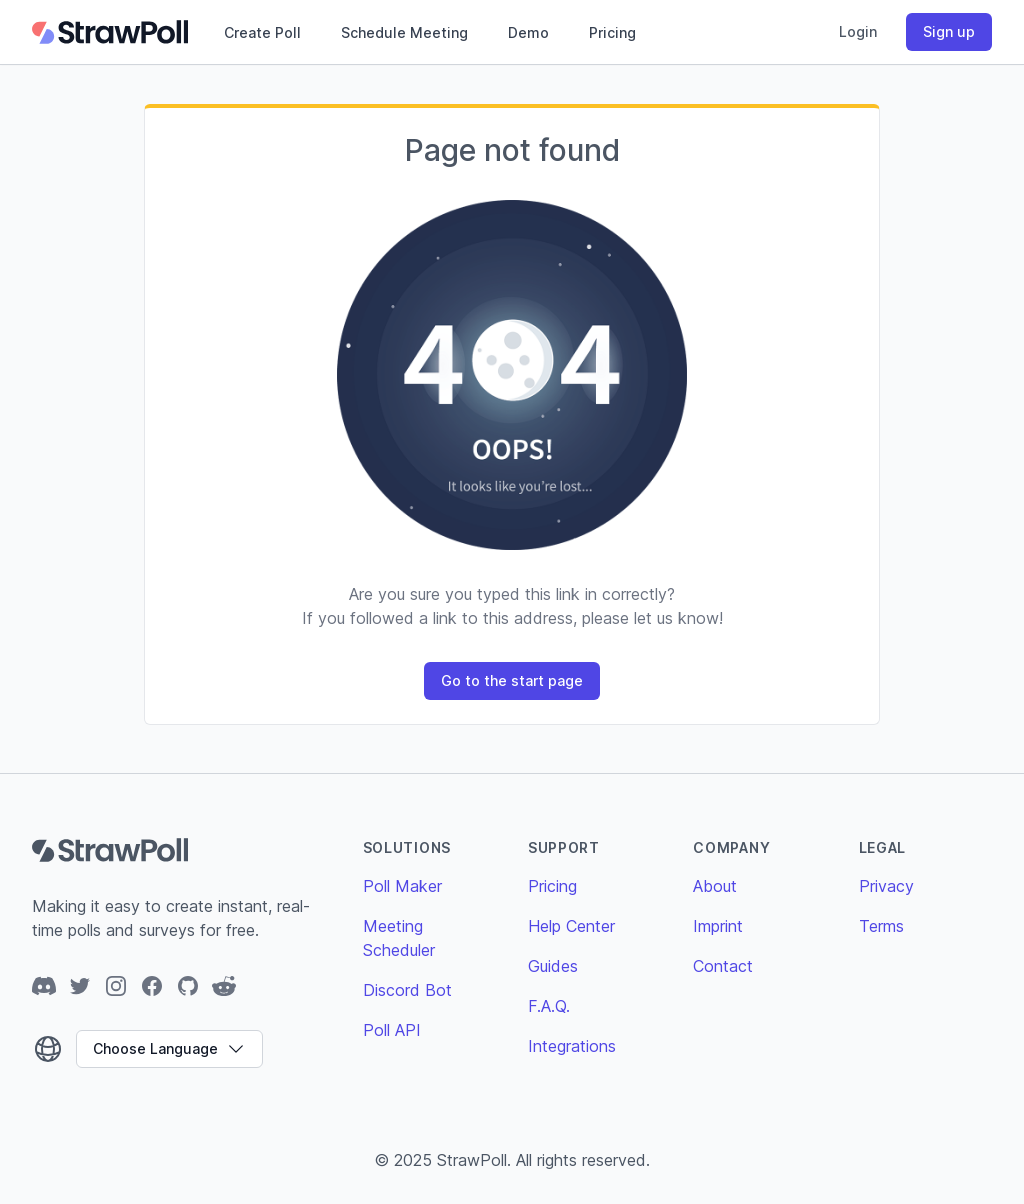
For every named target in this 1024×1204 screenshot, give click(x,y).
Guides (553, 966)
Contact (723, 966)
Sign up (949, 31)
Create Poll (262, 32)
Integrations (572, 1046)
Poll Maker (402, 886)
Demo (528, 32)
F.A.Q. (549, 1006)
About (715, 886)
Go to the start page (512, 680)
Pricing (612, 32)
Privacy (886, 886)
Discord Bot (407, 990)
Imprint (718, 926)
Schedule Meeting (404, 32)
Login (858, 31)
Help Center (571, 926)
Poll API (392, 1030)
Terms (881, 926)
